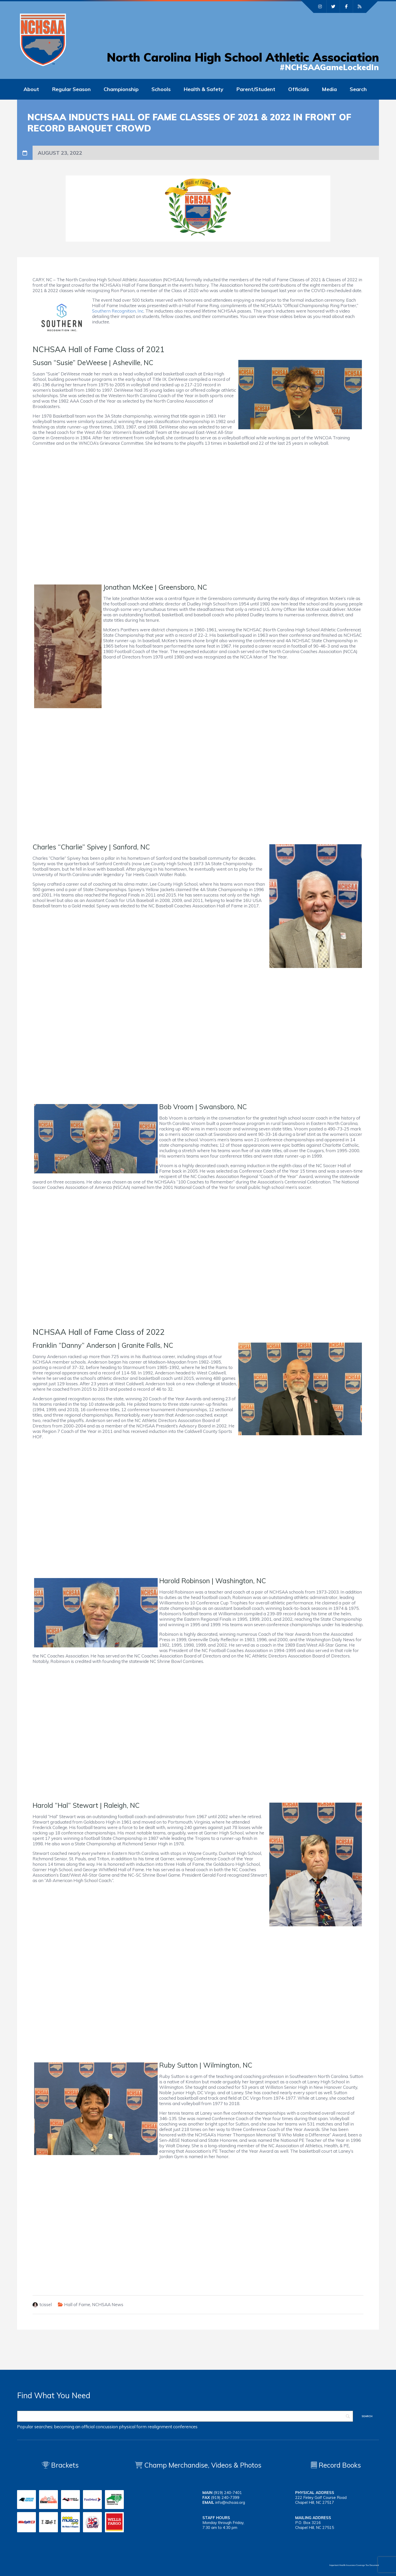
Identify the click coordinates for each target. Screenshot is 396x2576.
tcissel (46, 2304)
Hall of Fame (77, 2304)
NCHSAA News (107, 2304)
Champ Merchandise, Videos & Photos (202, 2465)
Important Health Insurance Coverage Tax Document (354, 2565)
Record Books (336, 2465)
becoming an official (74, 2426)
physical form (133, 2426)
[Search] (185, 2416)
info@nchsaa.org (230, 2502)
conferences (185, 2426)
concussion (107, 2426)
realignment (160, 2426)
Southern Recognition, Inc (117, 311)
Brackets (60, 2465)
